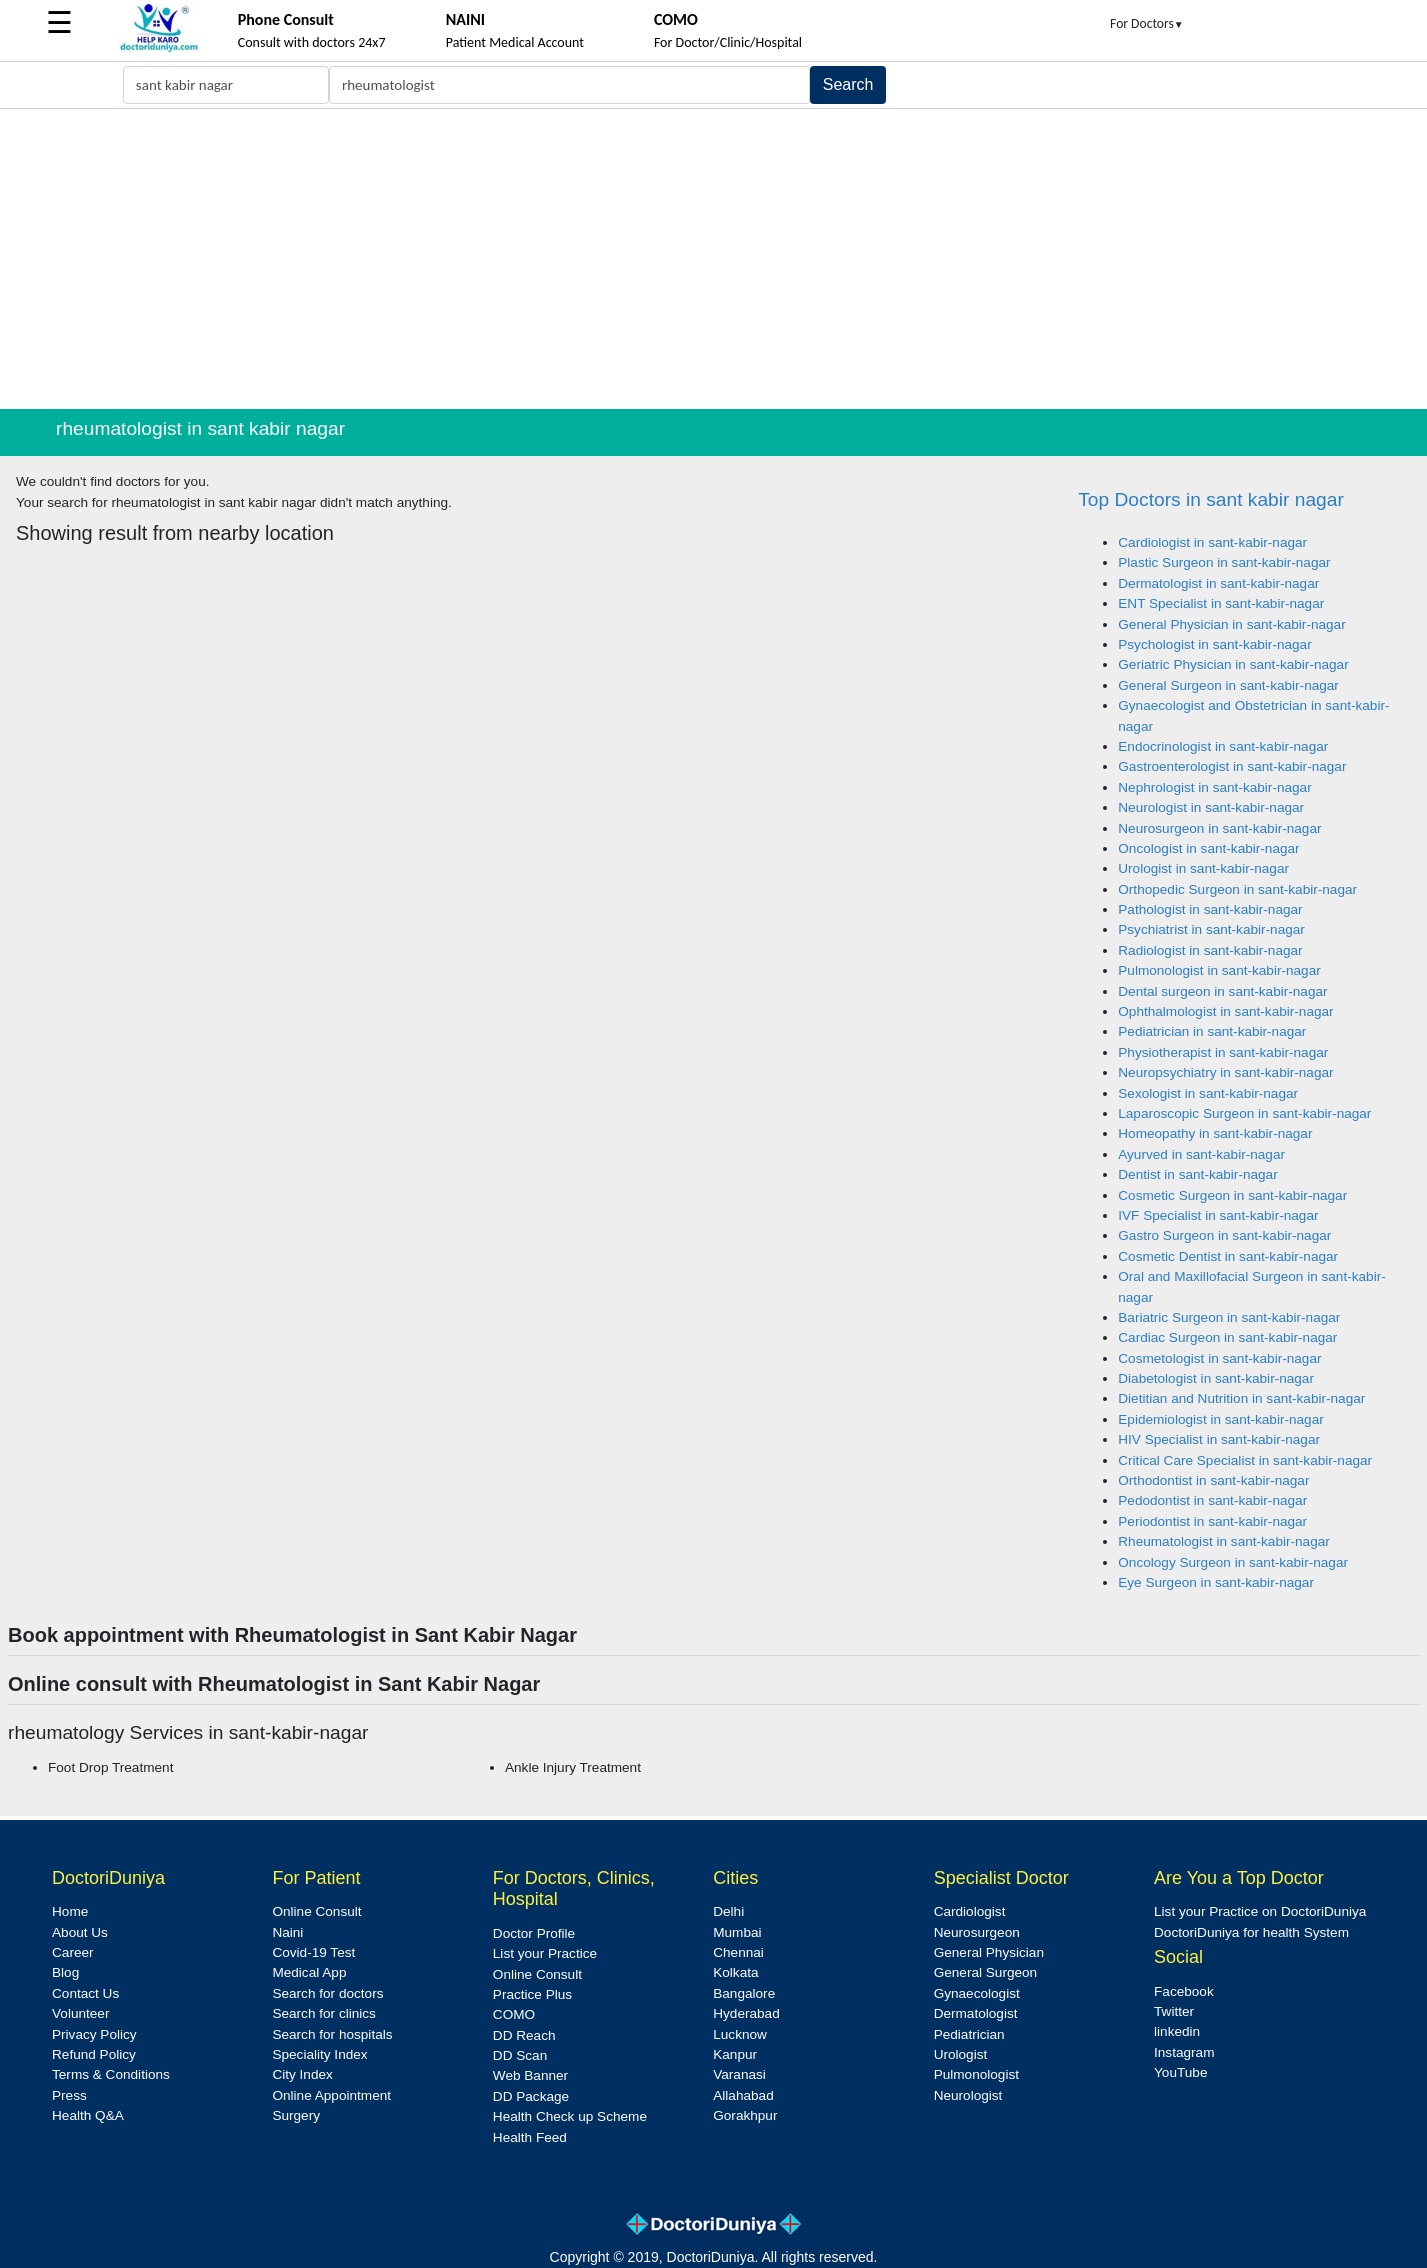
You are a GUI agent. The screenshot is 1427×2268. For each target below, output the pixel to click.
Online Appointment (331, 2095)
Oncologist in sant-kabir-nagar (1208, 848)
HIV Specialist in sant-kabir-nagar (1219, 1439)
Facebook (1184, 1991)
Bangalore (744, 1993)
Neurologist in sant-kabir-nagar (1211, 807)
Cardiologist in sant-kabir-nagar (1212, 542)
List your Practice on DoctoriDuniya (1260, 1911)
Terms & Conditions (111, 2074)
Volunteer (80, 2013)
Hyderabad (746, 2013)
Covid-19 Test (313, 1952)
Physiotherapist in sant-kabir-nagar (1223, 1052)
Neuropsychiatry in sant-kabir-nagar (1225, 1072)
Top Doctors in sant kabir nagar (1211, 499)
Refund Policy (94, 2054)
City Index (302, 2074)
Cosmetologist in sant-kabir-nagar (1219, 1358)
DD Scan (520, 2055)
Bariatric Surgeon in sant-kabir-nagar (1229, 1317)
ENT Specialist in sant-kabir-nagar (1221, 603)
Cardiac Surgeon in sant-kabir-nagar (1227, 1337)
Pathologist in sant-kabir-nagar (1210, 909)
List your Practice (545, 1953)
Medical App (309, 1972)
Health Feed (530, 2137)
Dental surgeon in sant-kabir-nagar (1222, 991)
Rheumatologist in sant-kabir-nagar (1224, 1541)
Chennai (738, 1952)
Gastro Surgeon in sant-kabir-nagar (1224, 1235)
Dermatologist (976, 2013)
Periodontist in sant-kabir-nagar (1212, 1521)
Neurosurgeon (977, 1932)
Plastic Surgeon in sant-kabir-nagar (1224, 562)
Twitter (1174, 2011)
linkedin (1177, 2031)
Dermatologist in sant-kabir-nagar (1218, 583)
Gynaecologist (977, 1993)
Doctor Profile (534, 1933)
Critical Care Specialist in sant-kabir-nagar (1245, 1460)
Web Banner (530, 2075)
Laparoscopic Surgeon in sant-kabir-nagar (1244, 1113)
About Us (80, 1932)
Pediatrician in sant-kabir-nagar (1212, 1031)
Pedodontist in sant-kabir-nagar (1212, 1500)
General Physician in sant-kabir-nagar (1231, 624)
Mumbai (737, 1932)
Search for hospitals (332, 2034)
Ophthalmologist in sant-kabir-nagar (1225, 1011)
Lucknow (740, 2034)
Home (70, 1911)
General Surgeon (986, 1972)
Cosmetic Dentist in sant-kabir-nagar (1228, 1256)
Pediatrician (969, 2034)
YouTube (1180, 2072)
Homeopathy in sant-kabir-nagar (1215, 1133)
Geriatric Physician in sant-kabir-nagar (1233, 664)
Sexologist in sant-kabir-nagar (1208, 1093)
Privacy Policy (94, 2034)
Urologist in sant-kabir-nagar (1203, 868)
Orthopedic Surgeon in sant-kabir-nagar (1237, 889)
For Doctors (1147, 23)
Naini (287, 1932)
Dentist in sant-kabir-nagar (1197, 1174)
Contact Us (85, 1993)
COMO (514, 2014)
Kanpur (735, 2054)
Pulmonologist (976, 2074)
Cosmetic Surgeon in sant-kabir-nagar (1232, 1195)
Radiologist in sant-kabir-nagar (1210, 950)
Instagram (1184, 2052)
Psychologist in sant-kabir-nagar (1214, 644)
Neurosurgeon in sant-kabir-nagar (1219, 828)
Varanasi (739, 2074)
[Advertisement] (714, 259)
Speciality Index (319, 2054)
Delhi (728, 1911)
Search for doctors (327, 1993)
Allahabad (743, 2095)
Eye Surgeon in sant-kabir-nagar (1216, 1582)
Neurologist (968, 2095)
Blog (65, 1972)
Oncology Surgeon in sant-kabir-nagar (1233, 1562)
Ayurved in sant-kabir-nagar (1201, 1154)
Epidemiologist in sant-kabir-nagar (1221, 1419)
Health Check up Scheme (570, 2116)
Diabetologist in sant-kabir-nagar (1216, 1378)
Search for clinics (324, 2013)
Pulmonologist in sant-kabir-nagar (1219, 970)
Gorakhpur (745, 2115)
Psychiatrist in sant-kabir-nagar (1211, 929)
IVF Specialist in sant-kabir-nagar (1218, 1215)
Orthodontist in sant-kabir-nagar (1213, 1480)
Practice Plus (532, 1994)
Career (73, 1952)
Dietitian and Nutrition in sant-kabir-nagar (1241, 1398)
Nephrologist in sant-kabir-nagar (1214, 787)
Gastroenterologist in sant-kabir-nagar (1232, 766)
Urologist (961, 2054)
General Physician (989, 1952)
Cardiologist (970, 1911)
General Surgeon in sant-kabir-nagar (1228, 685)
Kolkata (735, 1972)
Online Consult (316, 1911)
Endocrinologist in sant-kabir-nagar (1223, 746)
